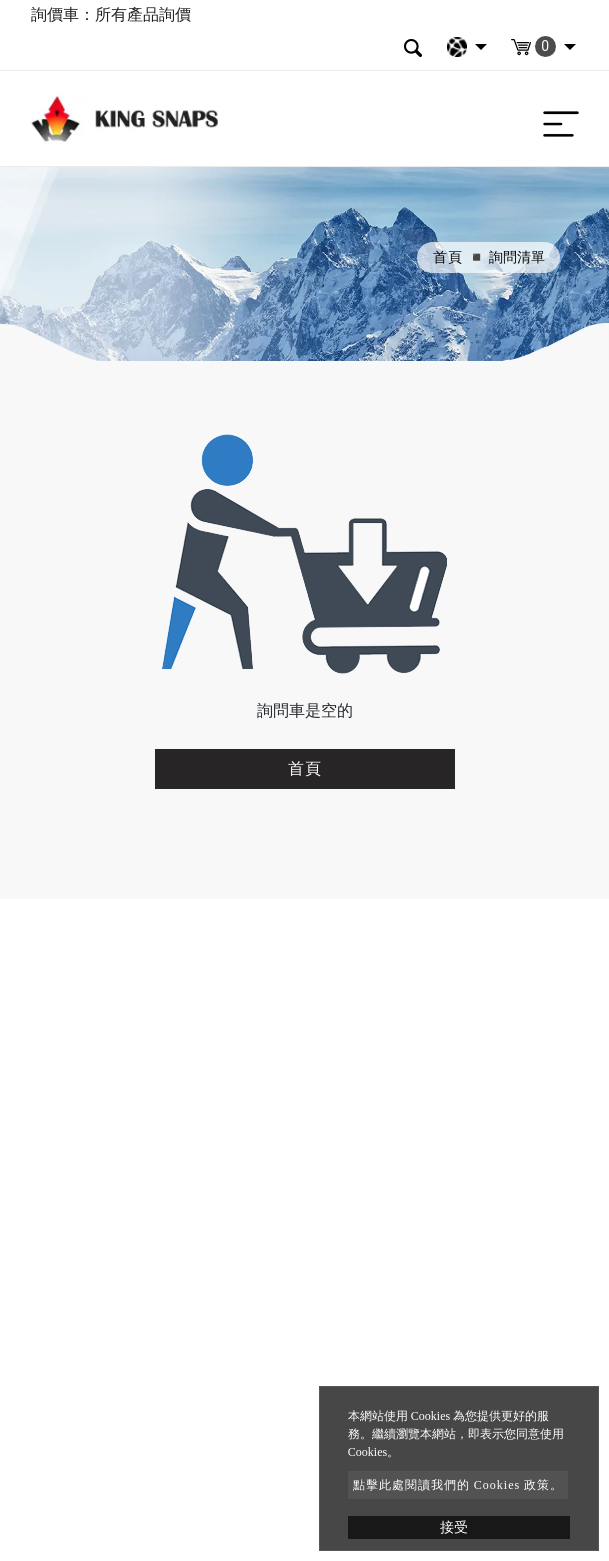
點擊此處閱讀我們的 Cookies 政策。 (458, 1485)
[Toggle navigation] (556, 119)
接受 (454, 1527)
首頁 (448, 257)
